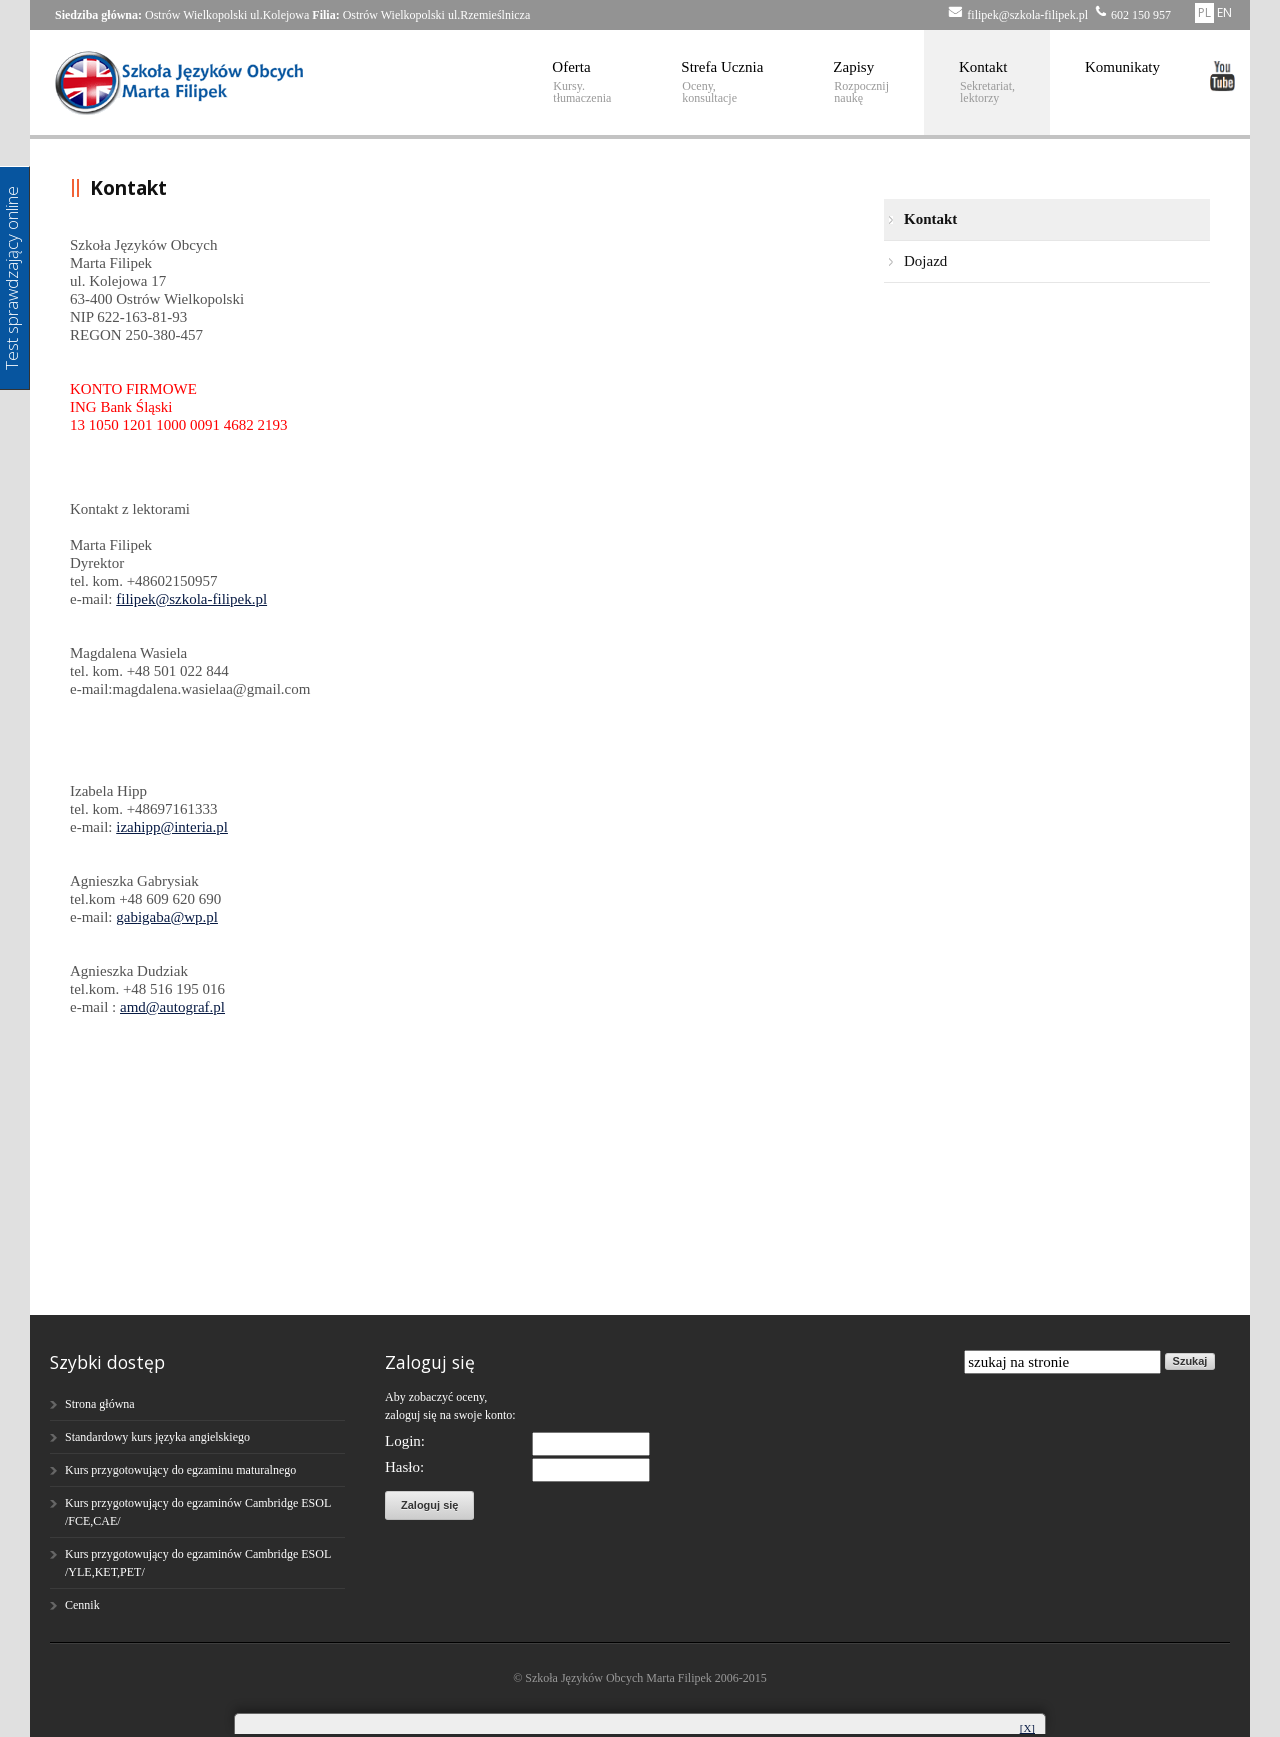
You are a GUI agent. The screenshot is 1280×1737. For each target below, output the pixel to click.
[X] (1027, 1728)
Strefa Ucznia (722, 82)
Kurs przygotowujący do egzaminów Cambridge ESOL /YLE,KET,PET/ (198, 1563)
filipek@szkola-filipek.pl (191, 599)
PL (1204, 12)
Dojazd (925, 261)
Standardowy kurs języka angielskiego (157, 1437)
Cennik (82, 1605)
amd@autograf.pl (172, 1007)
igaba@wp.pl (178, 917)
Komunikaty (1122, 67)
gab (127, 917)
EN (1224, 12)
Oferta (581, 82)
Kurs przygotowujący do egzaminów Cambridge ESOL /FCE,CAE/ (198, 1512)
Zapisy (861, 82)
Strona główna (100, 1404)
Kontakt (987, 82)
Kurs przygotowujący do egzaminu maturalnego (180, 1470)
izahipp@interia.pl (172, 827)
